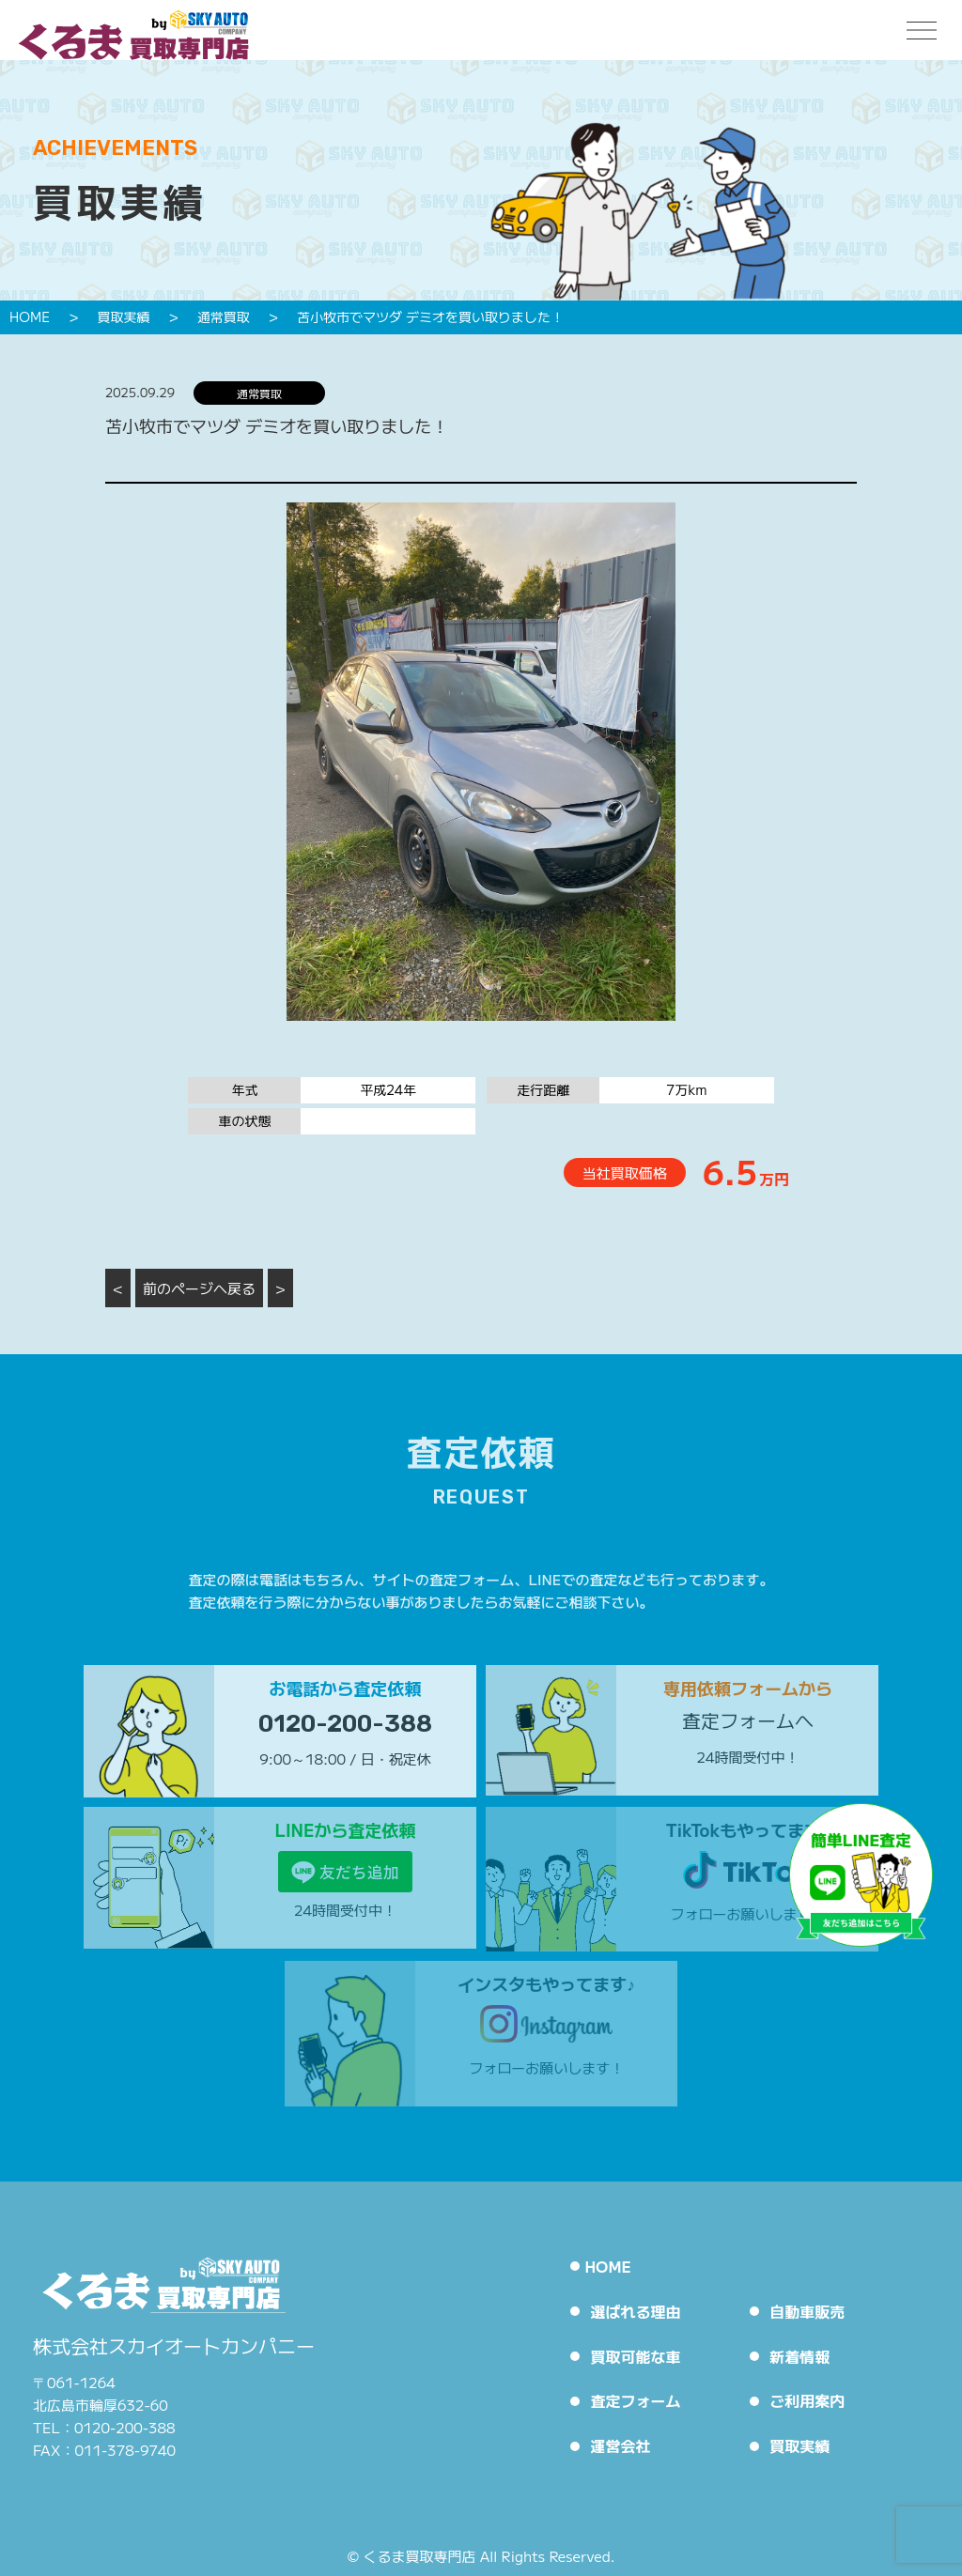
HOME (607, 2266)
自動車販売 (807, 2311)
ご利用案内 (807, 2400)
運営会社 (620, 2445)
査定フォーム (635, 2400)
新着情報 (799, 2356)
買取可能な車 (635, 2356)
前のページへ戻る (199, 1288)
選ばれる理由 (635, 2311)
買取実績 (799, 2445)
